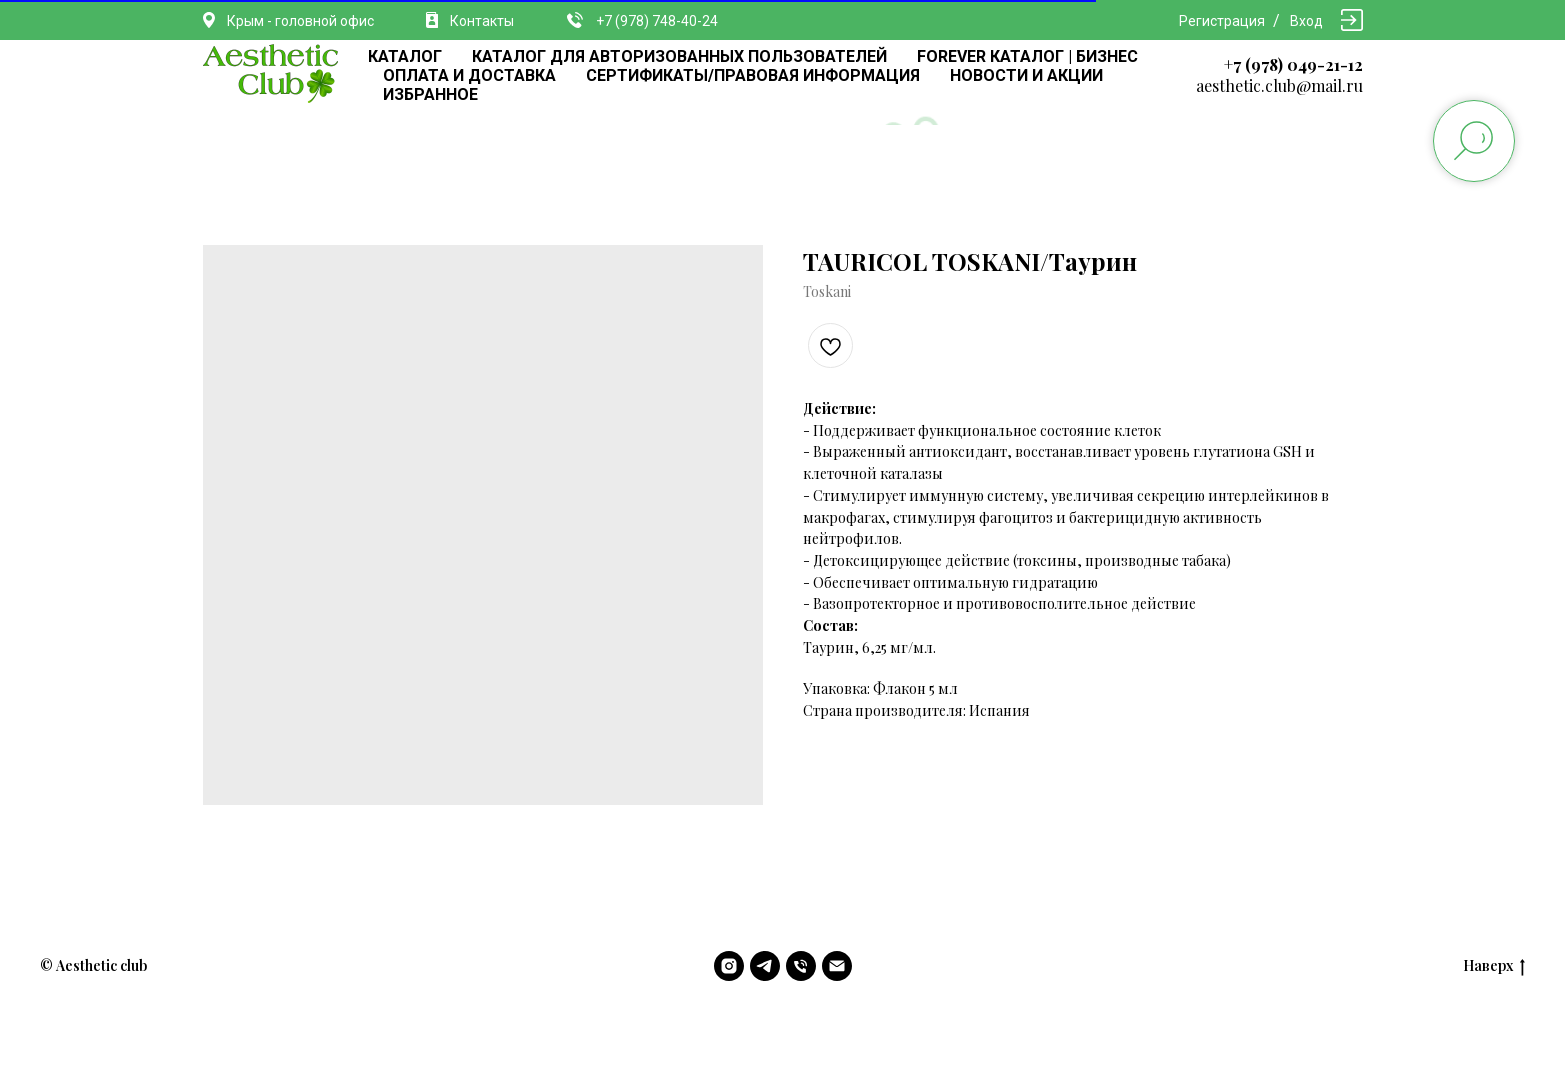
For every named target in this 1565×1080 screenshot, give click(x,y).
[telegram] (765, 966)
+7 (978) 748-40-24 (657, 21)
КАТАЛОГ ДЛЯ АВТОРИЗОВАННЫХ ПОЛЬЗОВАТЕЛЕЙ (679, 56)
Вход (1306, 21)
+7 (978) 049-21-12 (1293, 64)
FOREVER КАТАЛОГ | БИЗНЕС (1027, 56)
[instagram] (729, 966)
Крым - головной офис (300, 21)
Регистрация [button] (1222, 21)
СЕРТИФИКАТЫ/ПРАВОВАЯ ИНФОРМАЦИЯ (753, 75)
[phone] (801, 966)
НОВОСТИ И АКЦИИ (1026, 75)
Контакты (482, 21)
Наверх (1494, 966)
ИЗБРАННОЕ (430, 94)
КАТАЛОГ (405, 56)
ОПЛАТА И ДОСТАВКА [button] (469, 75)
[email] (837, 966)
